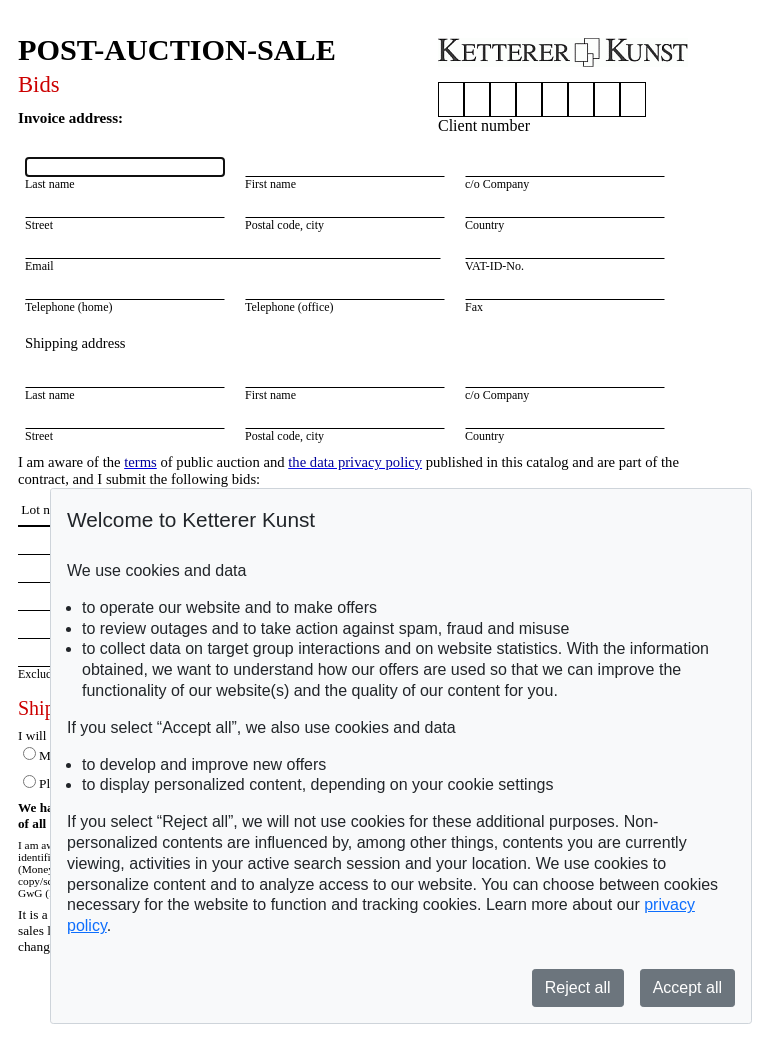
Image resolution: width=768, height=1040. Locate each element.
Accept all (687, 987)
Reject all (578, 987)
